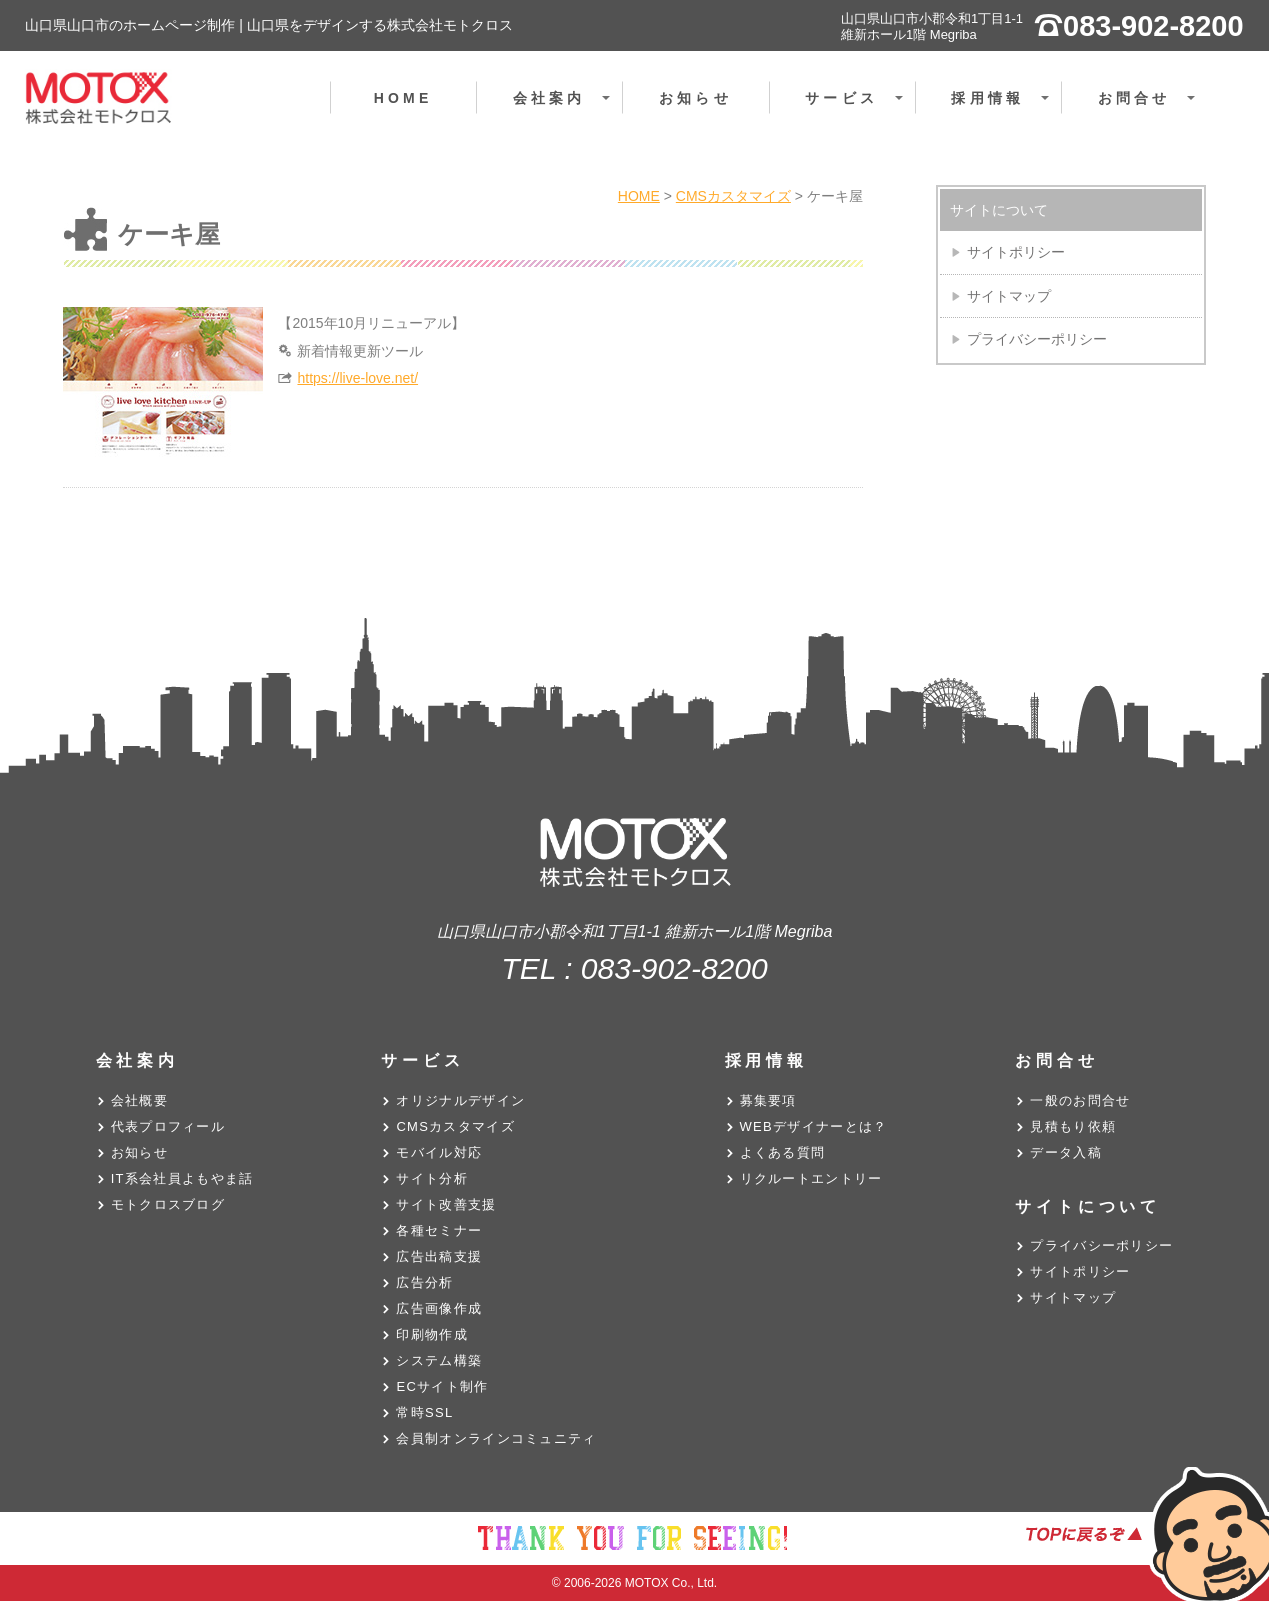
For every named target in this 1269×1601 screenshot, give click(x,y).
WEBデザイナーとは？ (814, 1126)
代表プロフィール (168, 1126)
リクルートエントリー (811, 1178)
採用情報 (1004, 109)
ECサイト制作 (442, 1386)
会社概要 (139, 1100)
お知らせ (695, 98)
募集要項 (768, 1100)
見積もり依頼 (1073, 1126)
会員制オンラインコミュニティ (496, 1438)
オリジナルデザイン (460, 1100)
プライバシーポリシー (1037, 339)
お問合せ (1151, 109)
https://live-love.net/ (357, 378)
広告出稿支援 (439, 1256)
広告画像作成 (439, 1308)
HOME (403, 98)
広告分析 (424, 1282)
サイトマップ (1009, 296)
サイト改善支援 (446, 1204)
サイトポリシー (1016, 252)
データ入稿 (1066, 1152)
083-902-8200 (674, 968)
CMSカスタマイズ (455, 1126)
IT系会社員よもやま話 (182, 1178)
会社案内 (566, 109)
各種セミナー (439, 1230)
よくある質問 (783, 1152)
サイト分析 (432, 1178)
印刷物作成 (432, 1334)
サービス (858, 109)
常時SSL (424, 1412)
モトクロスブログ (168, 1204)
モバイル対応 (439, 1152)
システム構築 (439, 1360)
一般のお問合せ (1080, 1100)
